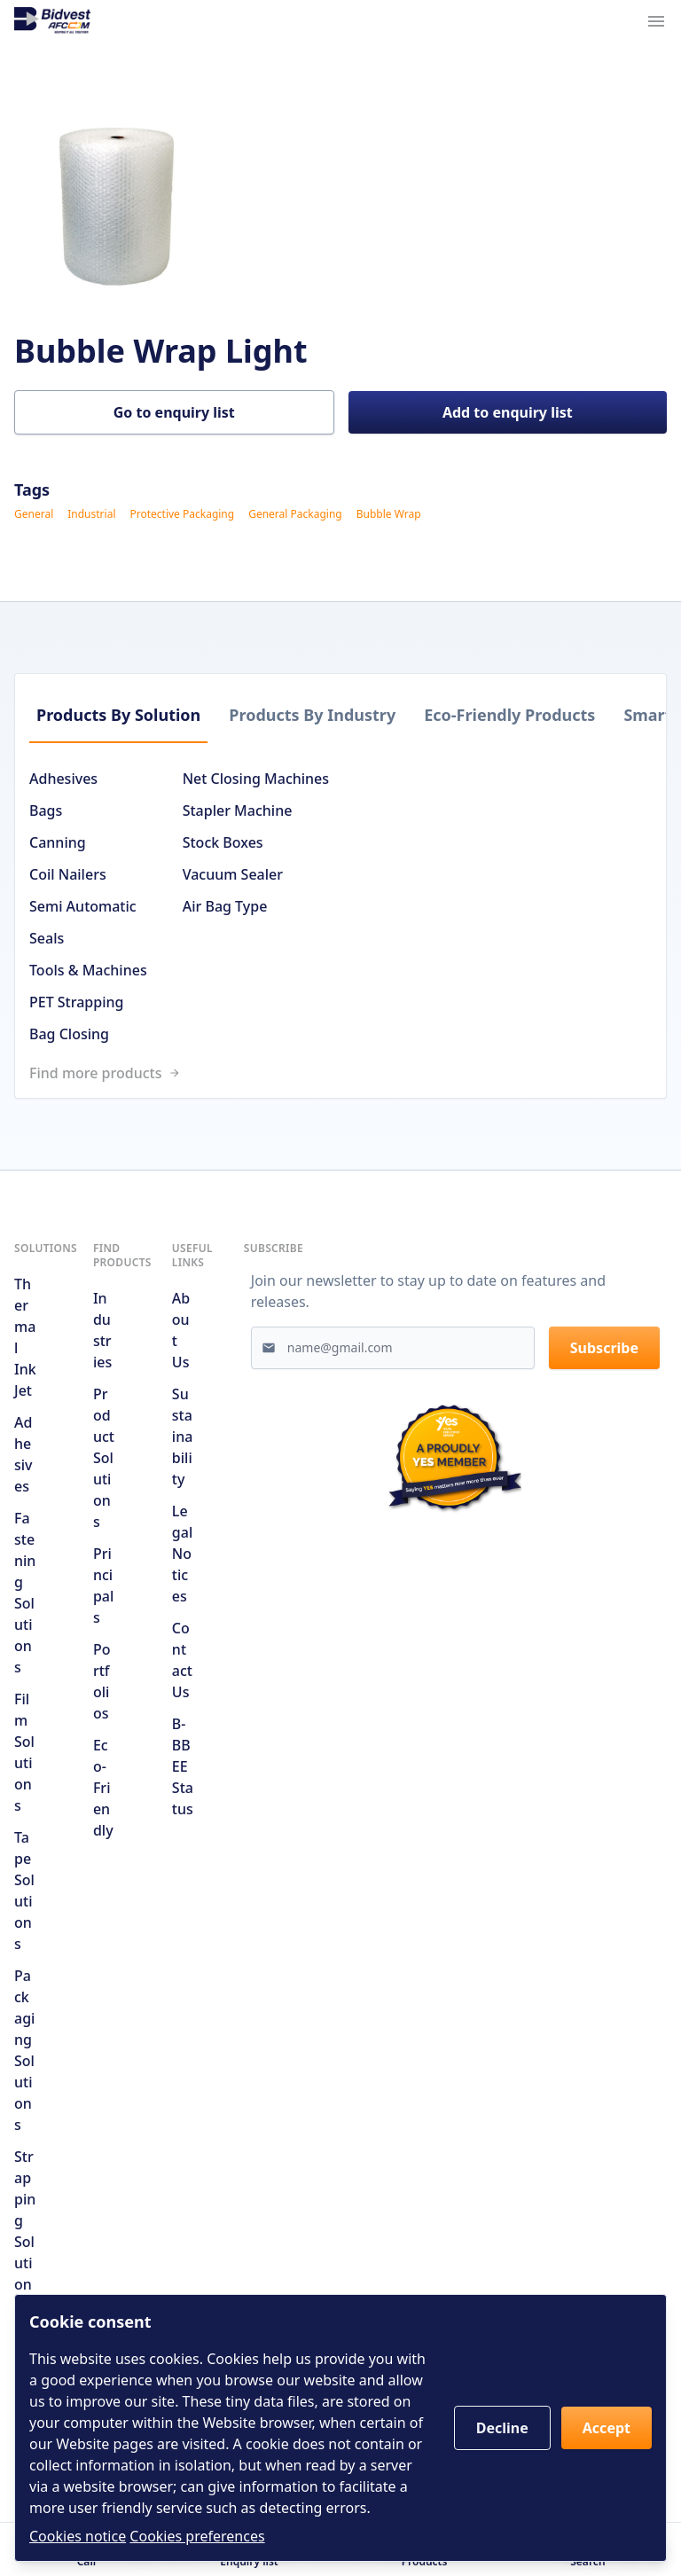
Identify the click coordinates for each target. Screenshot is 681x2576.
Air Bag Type (225, 906)
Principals (103, 1585)
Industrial (91, 514)
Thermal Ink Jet (25, 1337)
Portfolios (102, 1681)
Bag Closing (69, 1034)
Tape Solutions (24, 1891)
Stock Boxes (223, 842)
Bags (45, 810)
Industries (102, 1330)
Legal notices (182, 1553)
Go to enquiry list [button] (174, 412)
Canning (57, 842)
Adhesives (63, 778)
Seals (46, 938)
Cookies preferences (196, 2536)
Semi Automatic (83, 906)
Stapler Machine (238, 810)
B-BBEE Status (182, 1766)
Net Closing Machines (256, 778)
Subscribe (604, 1348)
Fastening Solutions (24, 1592)
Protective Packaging (181, 514)
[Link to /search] (347, 1073)
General (33, 514)
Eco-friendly (103, 1787)
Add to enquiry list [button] (507, 412)
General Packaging (295, 514)
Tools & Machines (88, 970)
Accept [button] (606, 2428)
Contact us (182, 1660)
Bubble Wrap (388, 514)
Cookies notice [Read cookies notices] (77, 2536)
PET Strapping (76, 1002)
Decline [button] (502, 2428)
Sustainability (182, 1436)
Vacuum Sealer (233, 874)
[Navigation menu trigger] (656, 21)
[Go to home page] (52, 21)
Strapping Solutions (24, 2231)
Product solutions (103, 1457)
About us (181, 1330)
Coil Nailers (67, 874)
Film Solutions (24, 1752)
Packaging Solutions (24, 2050)
